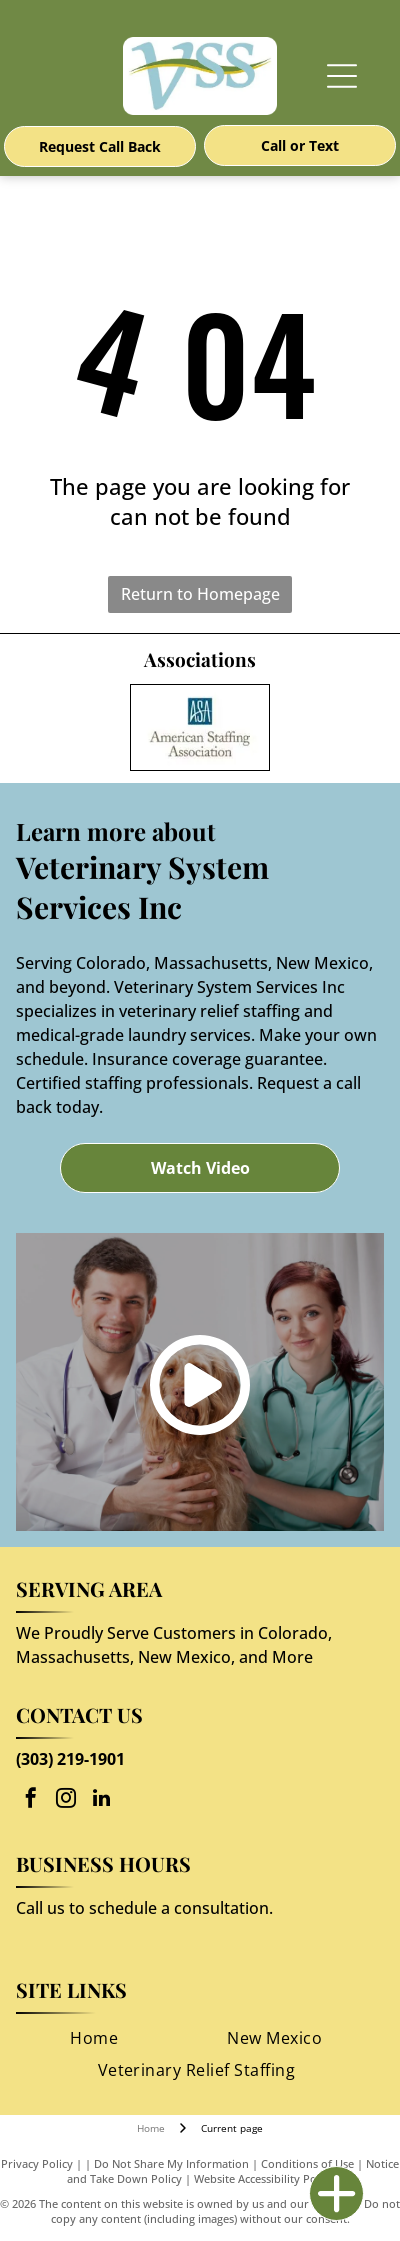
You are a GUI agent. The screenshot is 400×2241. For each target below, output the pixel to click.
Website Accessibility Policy (264, 2178)
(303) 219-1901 (70, 1759)
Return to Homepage (200, 594)
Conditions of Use (307, 2163)
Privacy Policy (37, 2163)
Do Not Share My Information (171, 2163)
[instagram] (66, 1800)
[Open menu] (342, 76)
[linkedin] (101, 1800)
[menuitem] (94, 2038)
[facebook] (31, 1800)
